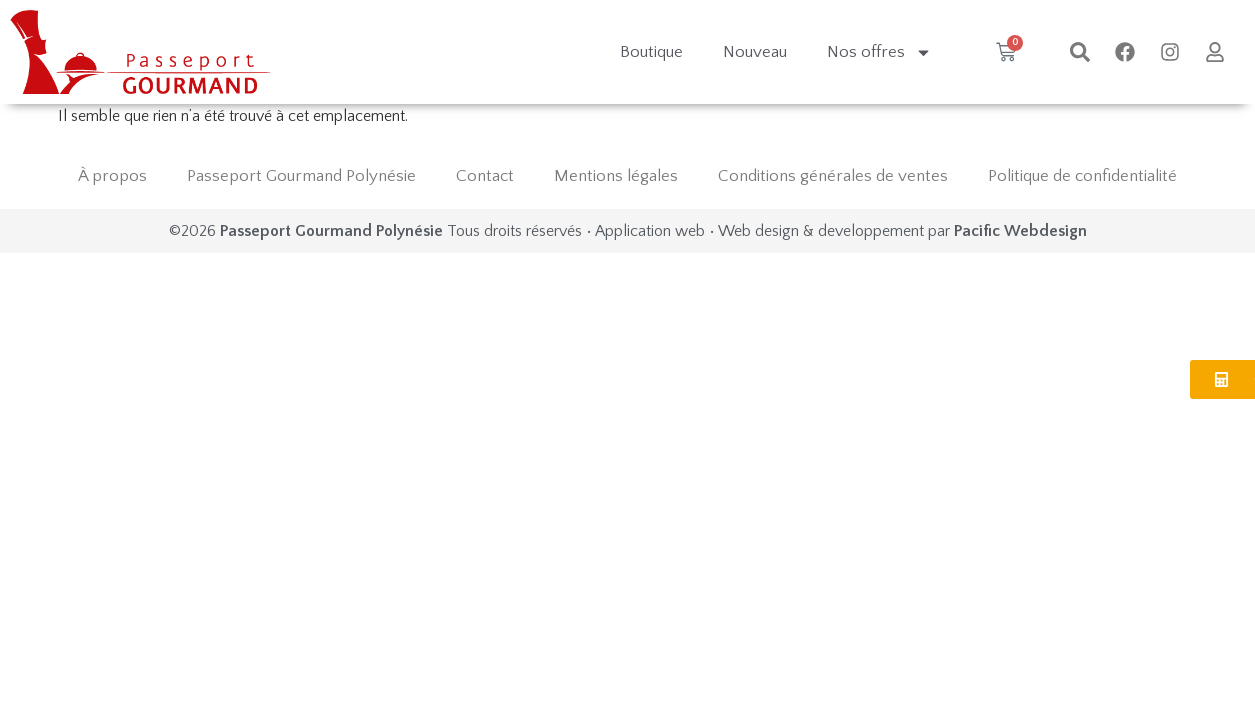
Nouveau (755, 52)
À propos (112, 176)
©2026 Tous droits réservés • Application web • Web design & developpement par (628, 231)
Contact (485, 176)
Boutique (651, 52)
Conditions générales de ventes (833, 176)
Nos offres (879, 52)
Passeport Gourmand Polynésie (301, 176)
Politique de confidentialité (1082, 176)
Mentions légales (616, 176)
